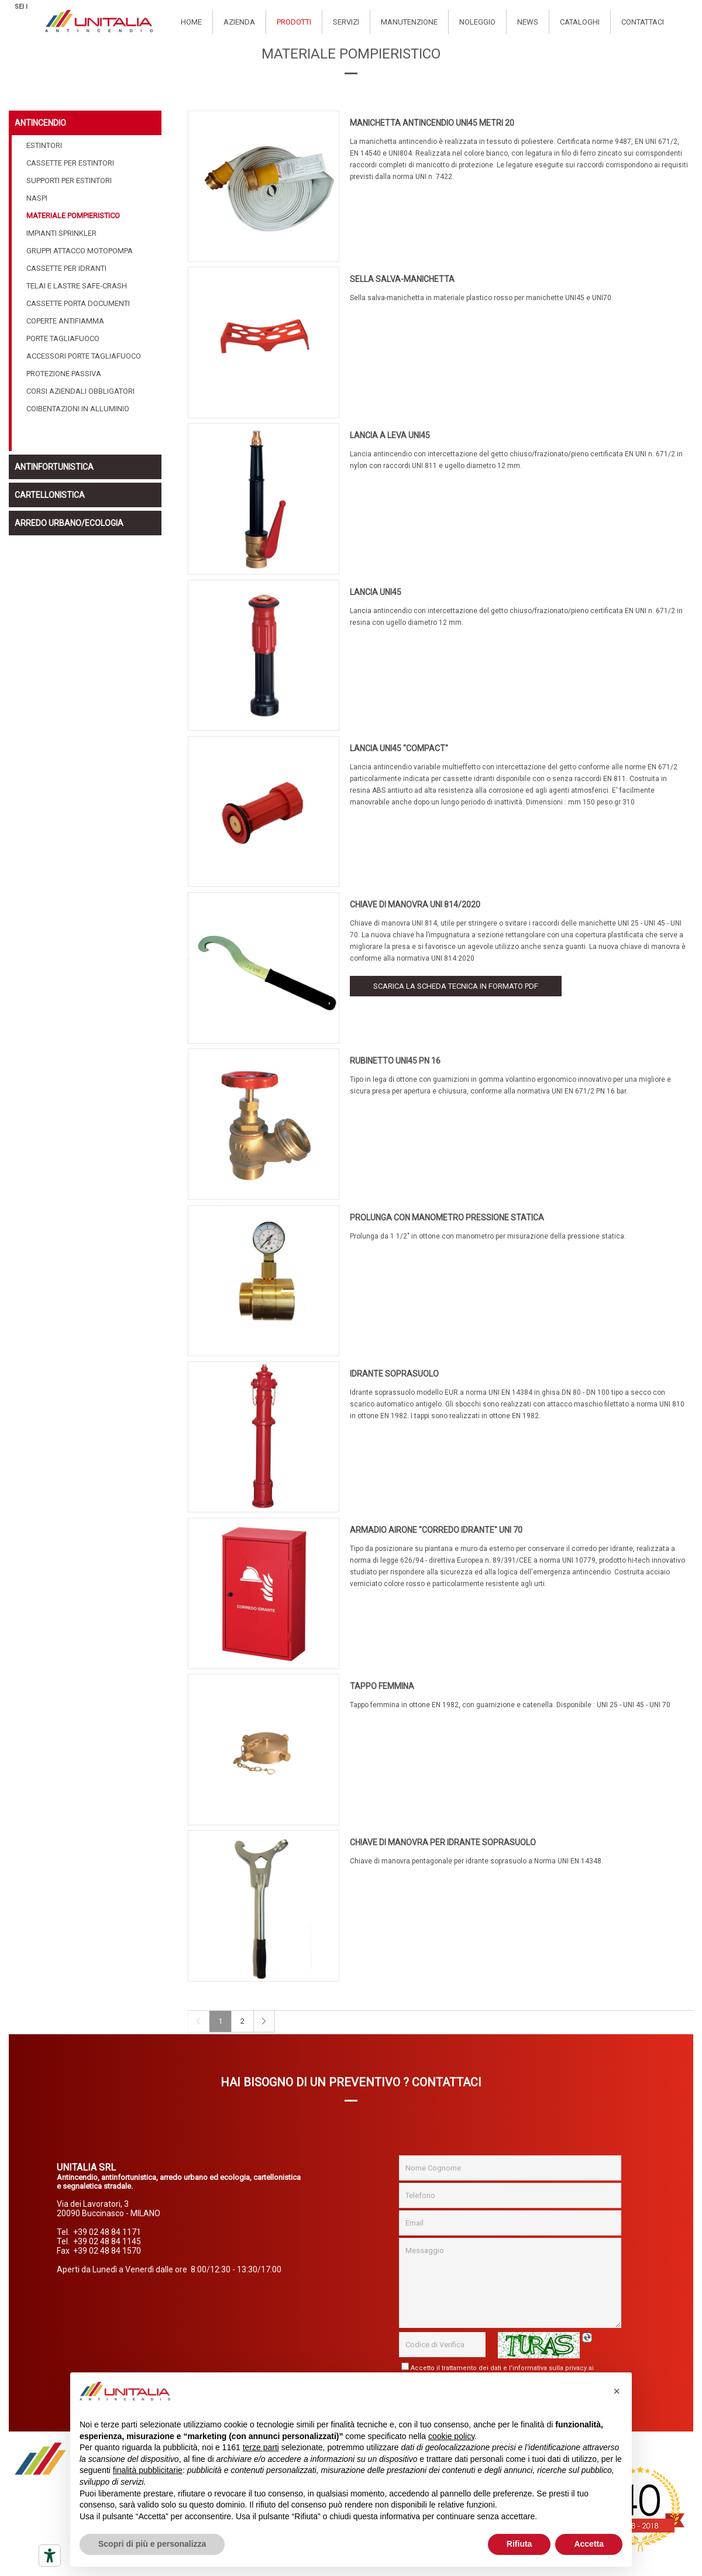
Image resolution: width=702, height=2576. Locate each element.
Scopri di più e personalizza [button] (152, 2544)
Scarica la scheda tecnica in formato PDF (455, 986)
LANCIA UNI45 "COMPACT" (399, 748)
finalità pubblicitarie (148, 2470)
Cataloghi (580, 22)
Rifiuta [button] (519, 2544)
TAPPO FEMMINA (382, 1686)
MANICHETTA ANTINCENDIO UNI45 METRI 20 (432, 123)
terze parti (261, 2447)
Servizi (346, 22)
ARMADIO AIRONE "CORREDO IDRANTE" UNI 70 (436, 1530)
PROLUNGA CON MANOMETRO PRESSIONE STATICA (447, 1217)
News (527, 22)
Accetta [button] (589, 2544)
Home (191, 22)
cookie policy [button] (451, 2436)
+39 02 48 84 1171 (107, 2232)
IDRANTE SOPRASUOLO (394, 1373)
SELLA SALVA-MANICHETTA (402, 279)
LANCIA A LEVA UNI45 (390, 435)
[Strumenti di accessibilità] (50, 2555)
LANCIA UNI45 (375, 592)
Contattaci (642, 22)
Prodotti (294, 22)
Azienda (239, 22)
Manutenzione (409, 22)
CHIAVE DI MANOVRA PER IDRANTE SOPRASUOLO (443, 1842)
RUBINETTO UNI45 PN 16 (395, 1060)
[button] (616, 2391)
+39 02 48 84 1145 (107, 2241)
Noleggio (477, 22)
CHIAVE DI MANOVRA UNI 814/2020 (415, 904)
